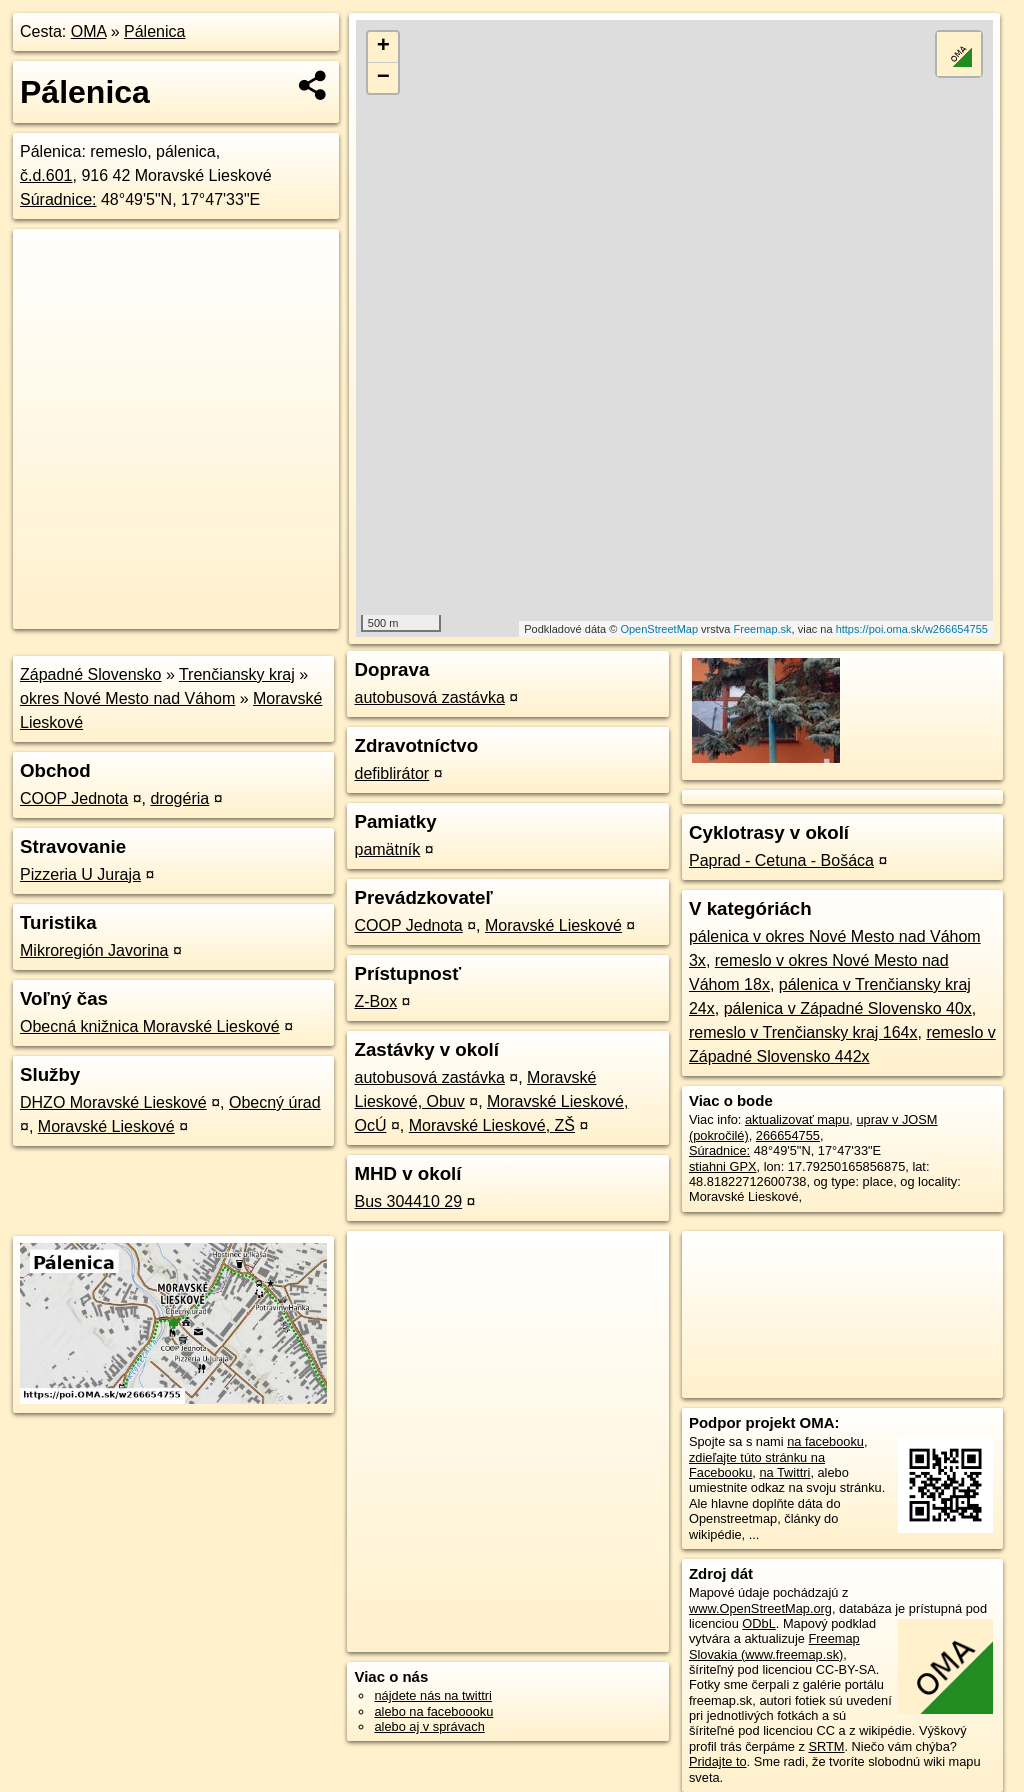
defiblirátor (391, 773)
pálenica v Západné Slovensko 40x (848, 1008)
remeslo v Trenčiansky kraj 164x (803, 1032)
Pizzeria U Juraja (80, 874)
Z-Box (375, 1001)
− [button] (383, 78)
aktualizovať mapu (797, 1119)
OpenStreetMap (659, 629)
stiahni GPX (723, 1166)
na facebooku (825, 1441)
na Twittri (784, 1472)
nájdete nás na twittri (432, 1695)
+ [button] (383, 47)
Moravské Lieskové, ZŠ (492, 1125)
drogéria (179, 798)
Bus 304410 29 (408, 1201)
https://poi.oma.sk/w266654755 (912, 629)
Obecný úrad (275, 1102)
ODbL (758, 1623)
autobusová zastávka (429, 697)
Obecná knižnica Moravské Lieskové (150, 1026)
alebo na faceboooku (433, 1711)
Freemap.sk (763, 629)
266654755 (788, 1135)
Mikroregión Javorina (94, 950)
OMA (89, 31)
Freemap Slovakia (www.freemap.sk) (774, 1646)
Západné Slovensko (90, 674)
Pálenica (154, 31)
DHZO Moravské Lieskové (113, 1102)
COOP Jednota (74, 798)
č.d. (46, 175)
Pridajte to (718, 1761)
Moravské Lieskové (106, 1126)
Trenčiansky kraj (237, 674)
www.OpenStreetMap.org (760, 1608)
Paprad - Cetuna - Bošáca (781, 860)
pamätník (387, 849)
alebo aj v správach (429, 1726)
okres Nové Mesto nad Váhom (127, 698)
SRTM (826, 1746)
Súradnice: (58, 199)
